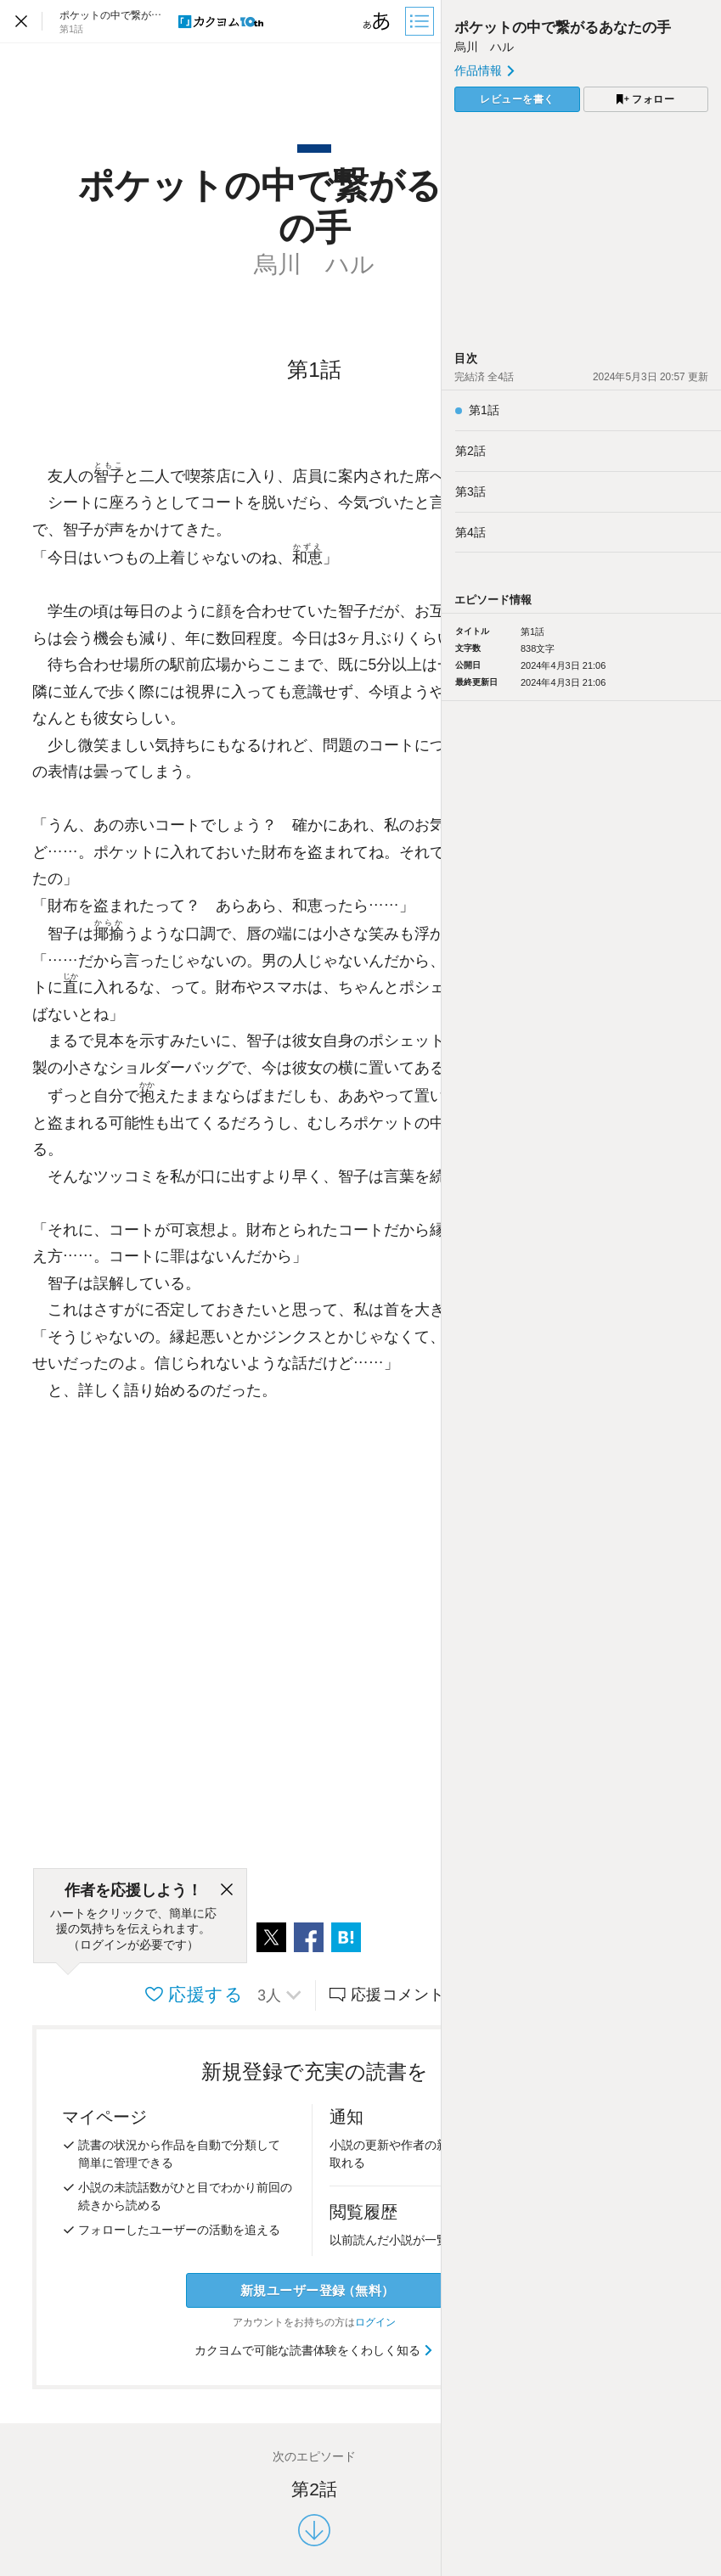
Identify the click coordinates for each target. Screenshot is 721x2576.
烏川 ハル (484, 46)
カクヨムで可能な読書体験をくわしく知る (314, 2350)
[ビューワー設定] (377, 21)
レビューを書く (517, 99)
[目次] (421, 21)
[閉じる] (227, 1890)
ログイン (375, 2322)
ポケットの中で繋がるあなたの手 (562, 28)
